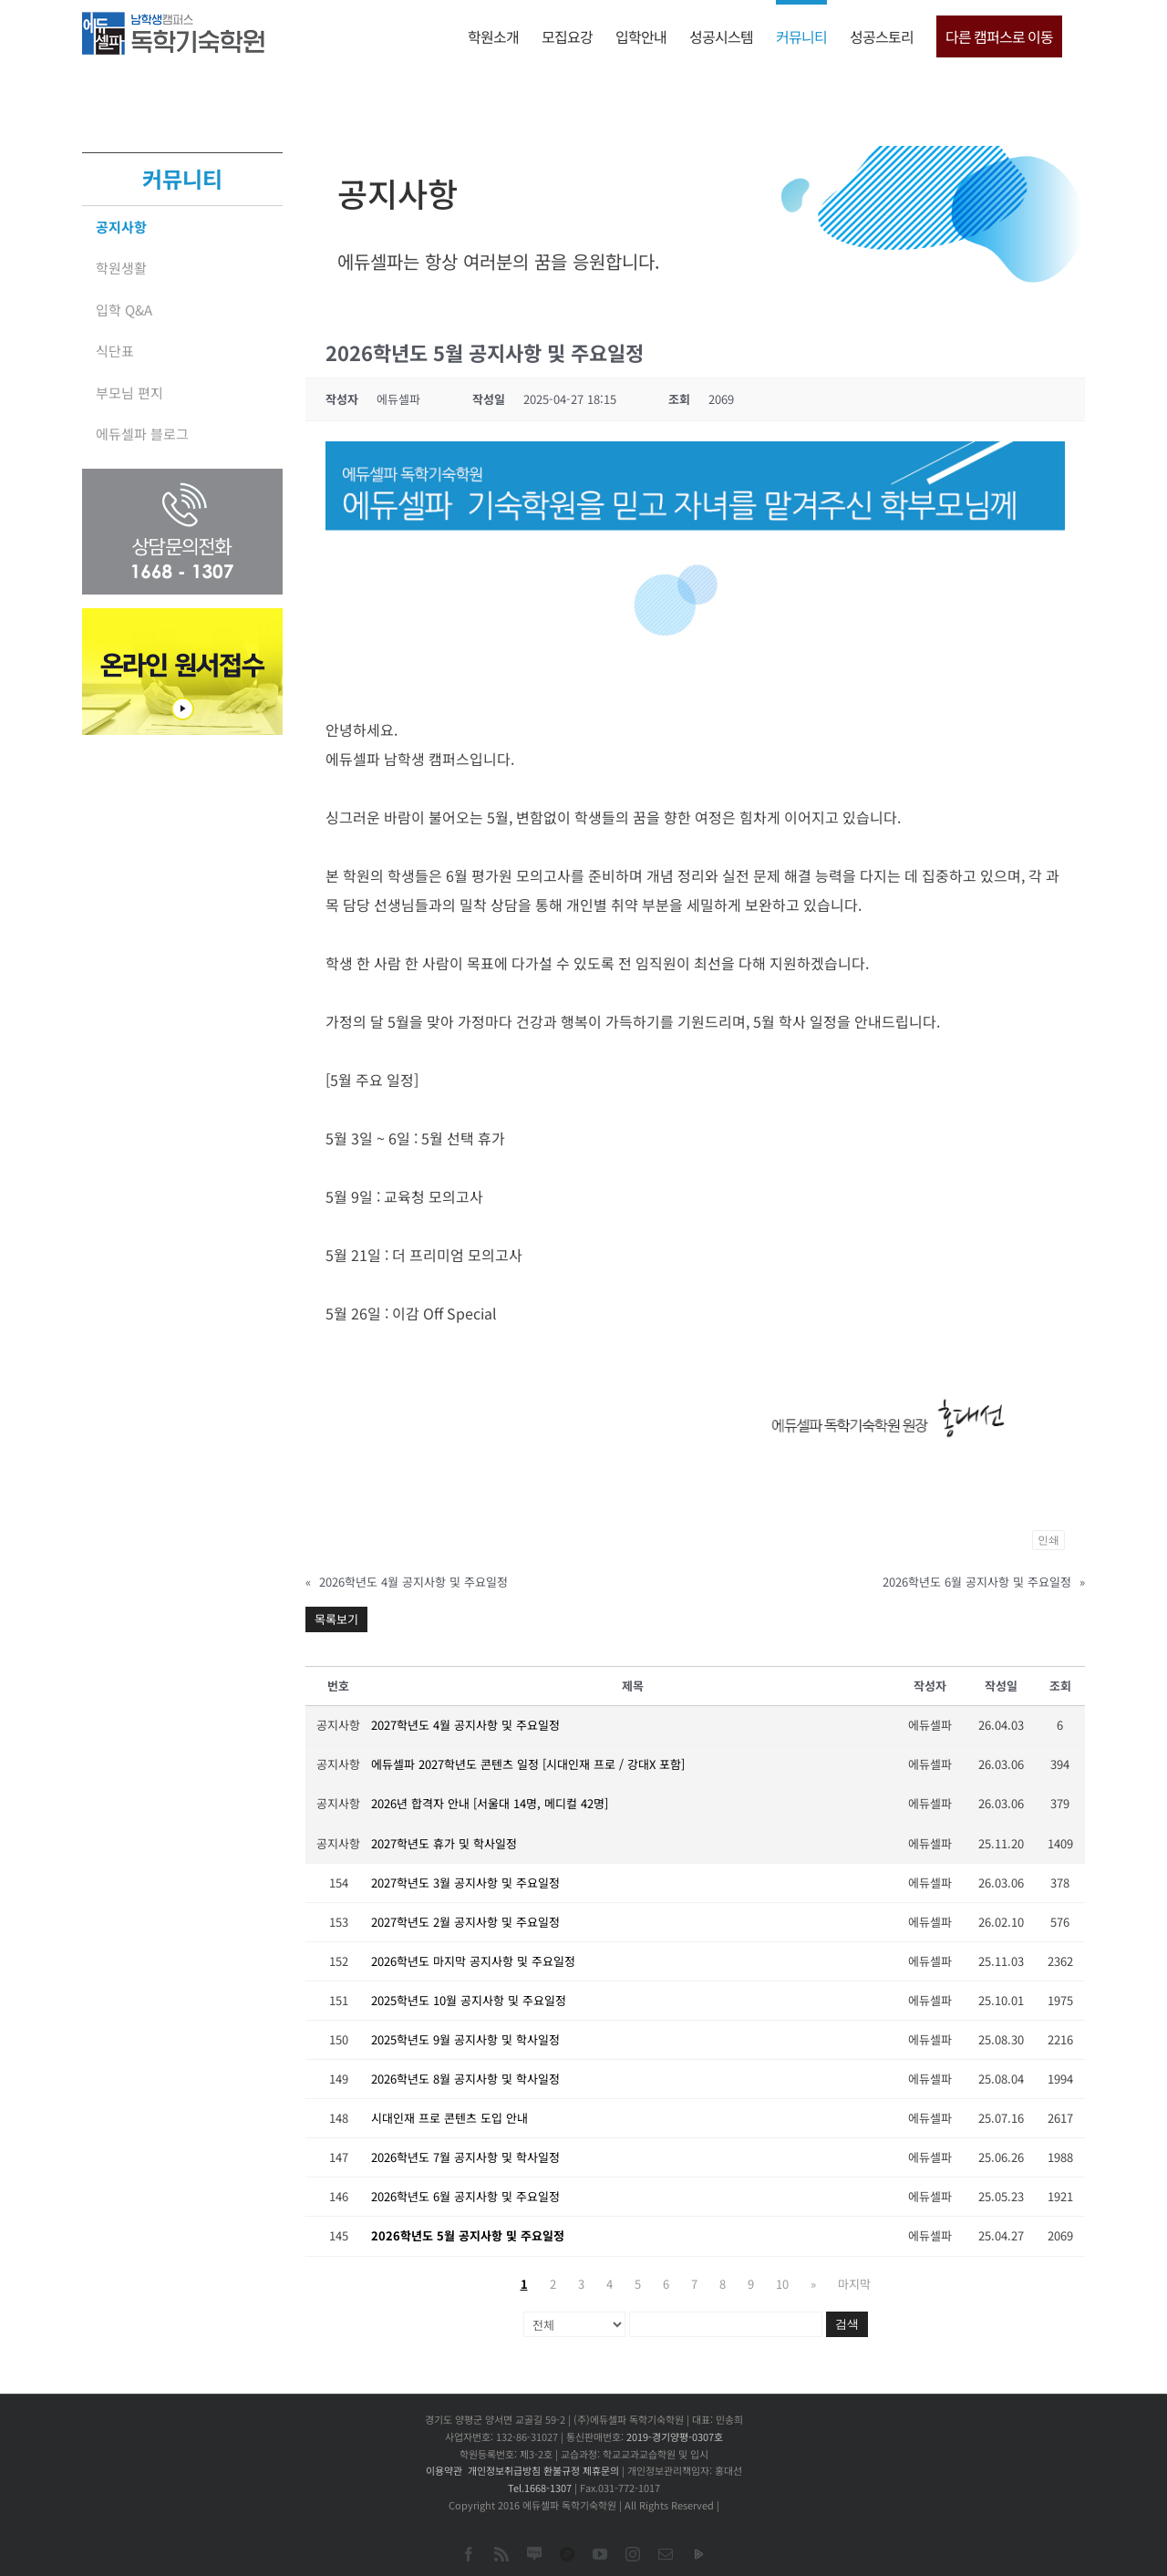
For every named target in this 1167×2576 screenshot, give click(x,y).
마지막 (854, 2283)
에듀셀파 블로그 (142, 433)
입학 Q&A (124, 309)
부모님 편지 (129, 392)
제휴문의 (601, 2470)
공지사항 (121, 226)
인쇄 (1048, 1540)
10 (782, 2283)
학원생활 (121, 267)
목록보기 (336, 1619)
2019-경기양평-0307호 (674, 2436)
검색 (847, 2324)
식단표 (115, 350)
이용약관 (444, 2470)
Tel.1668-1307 (540, 2487)
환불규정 (561, 2470)
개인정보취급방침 (504, 2470)
